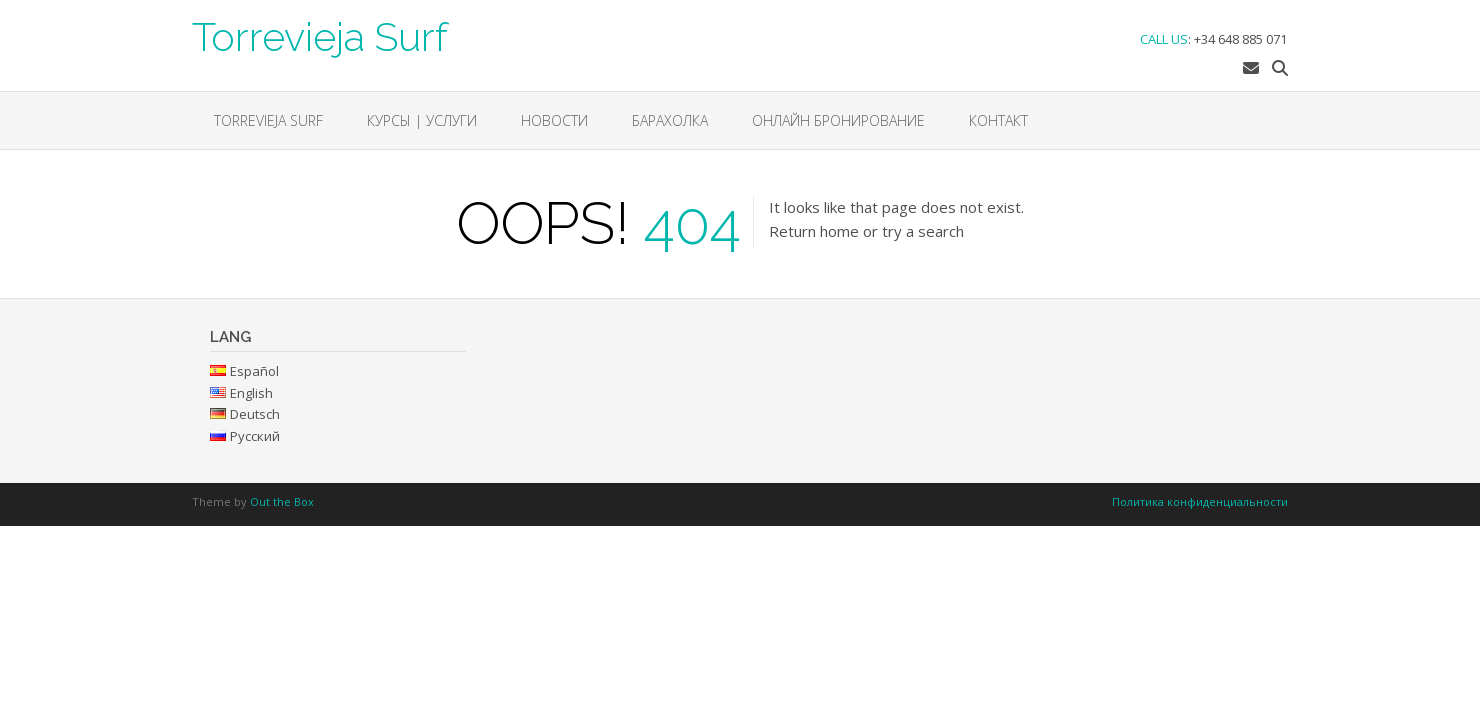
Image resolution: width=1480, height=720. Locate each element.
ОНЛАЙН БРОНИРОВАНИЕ (838, 120)
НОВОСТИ (554, 120)
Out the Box (282, 501)
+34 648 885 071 (1240, 39)
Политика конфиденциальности (1200, 501)
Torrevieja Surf (320, 35)
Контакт (998, 120)
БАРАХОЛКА (670, 120)
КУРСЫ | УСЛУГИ (422, 120)
